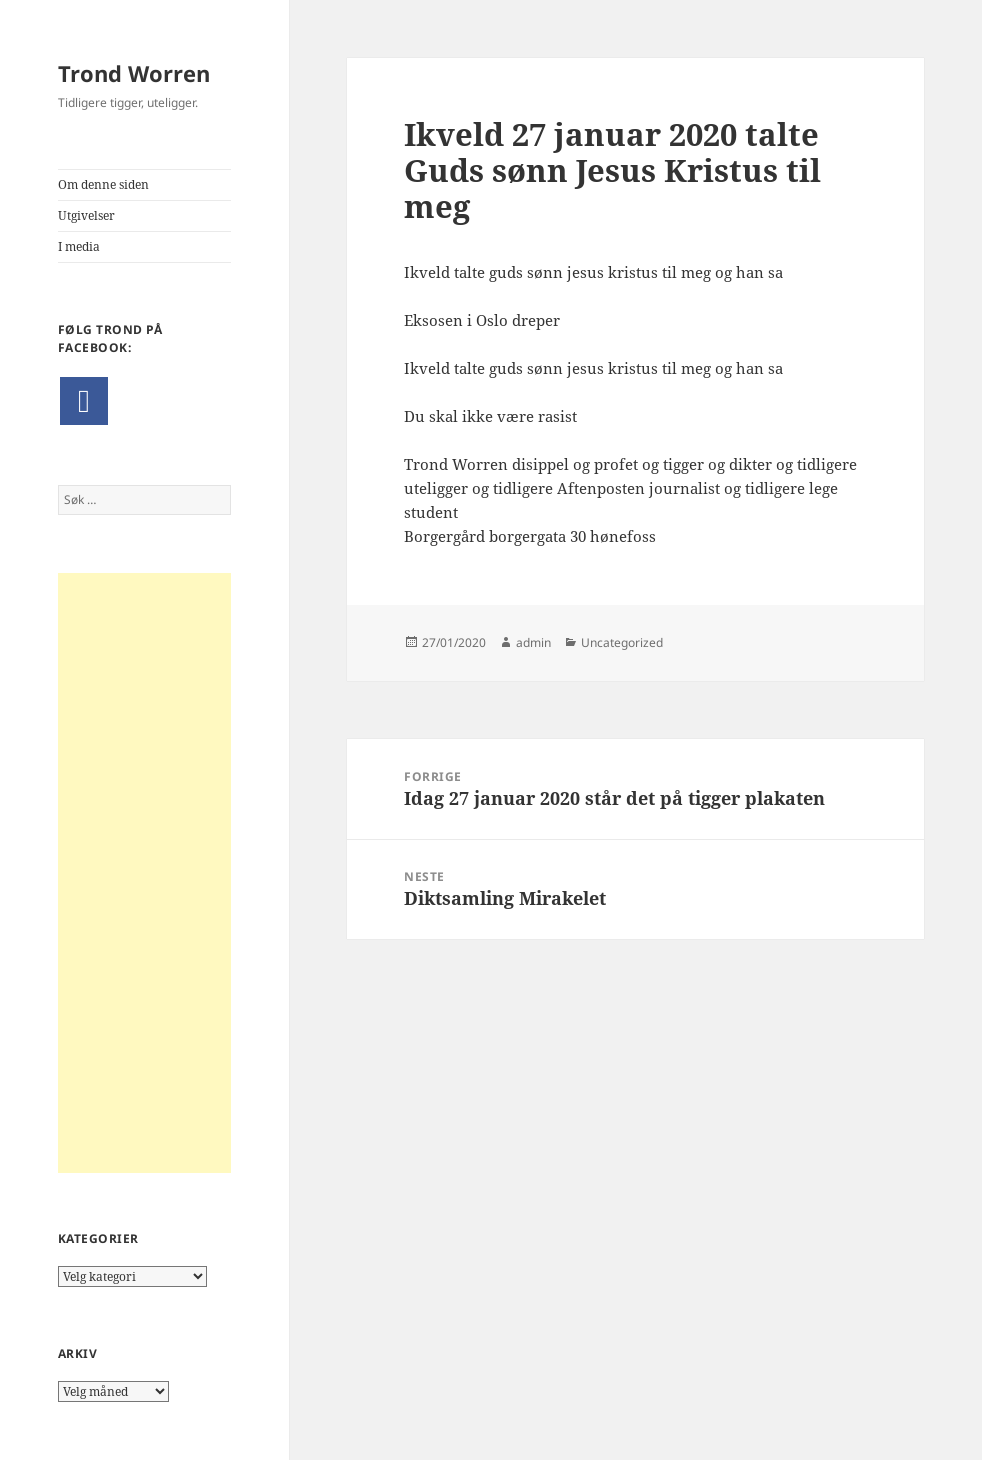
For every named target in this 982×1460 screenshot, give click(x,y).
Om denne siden (103, 184)
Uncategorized (622, 642)
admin (533, 642)
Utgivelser (86, 215)
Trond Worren (134, 73)
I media (79, 246)
